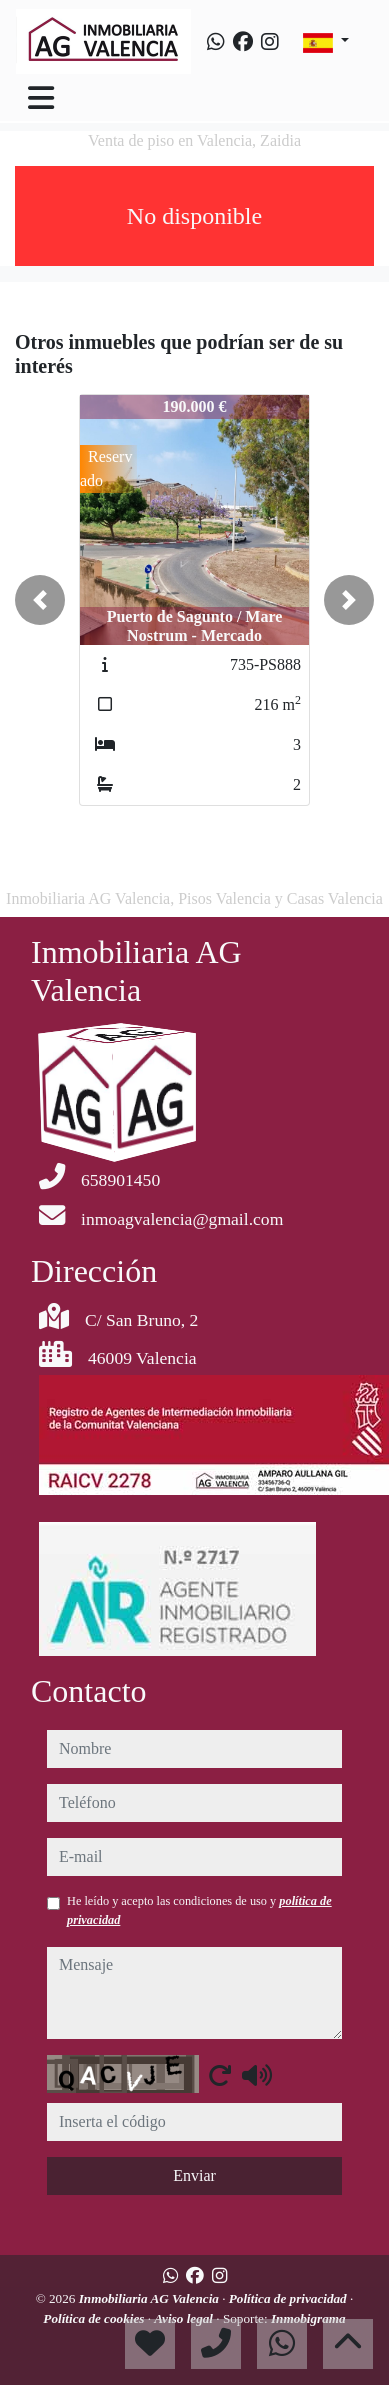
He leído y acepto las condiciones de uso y (199, 1910)
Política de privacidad (289, 2298)
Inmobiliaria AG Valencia (151, 2298)
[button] (40, 600)
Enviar (194, 2175)
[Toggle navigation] (41, 98)
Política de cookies (95, 2318)
